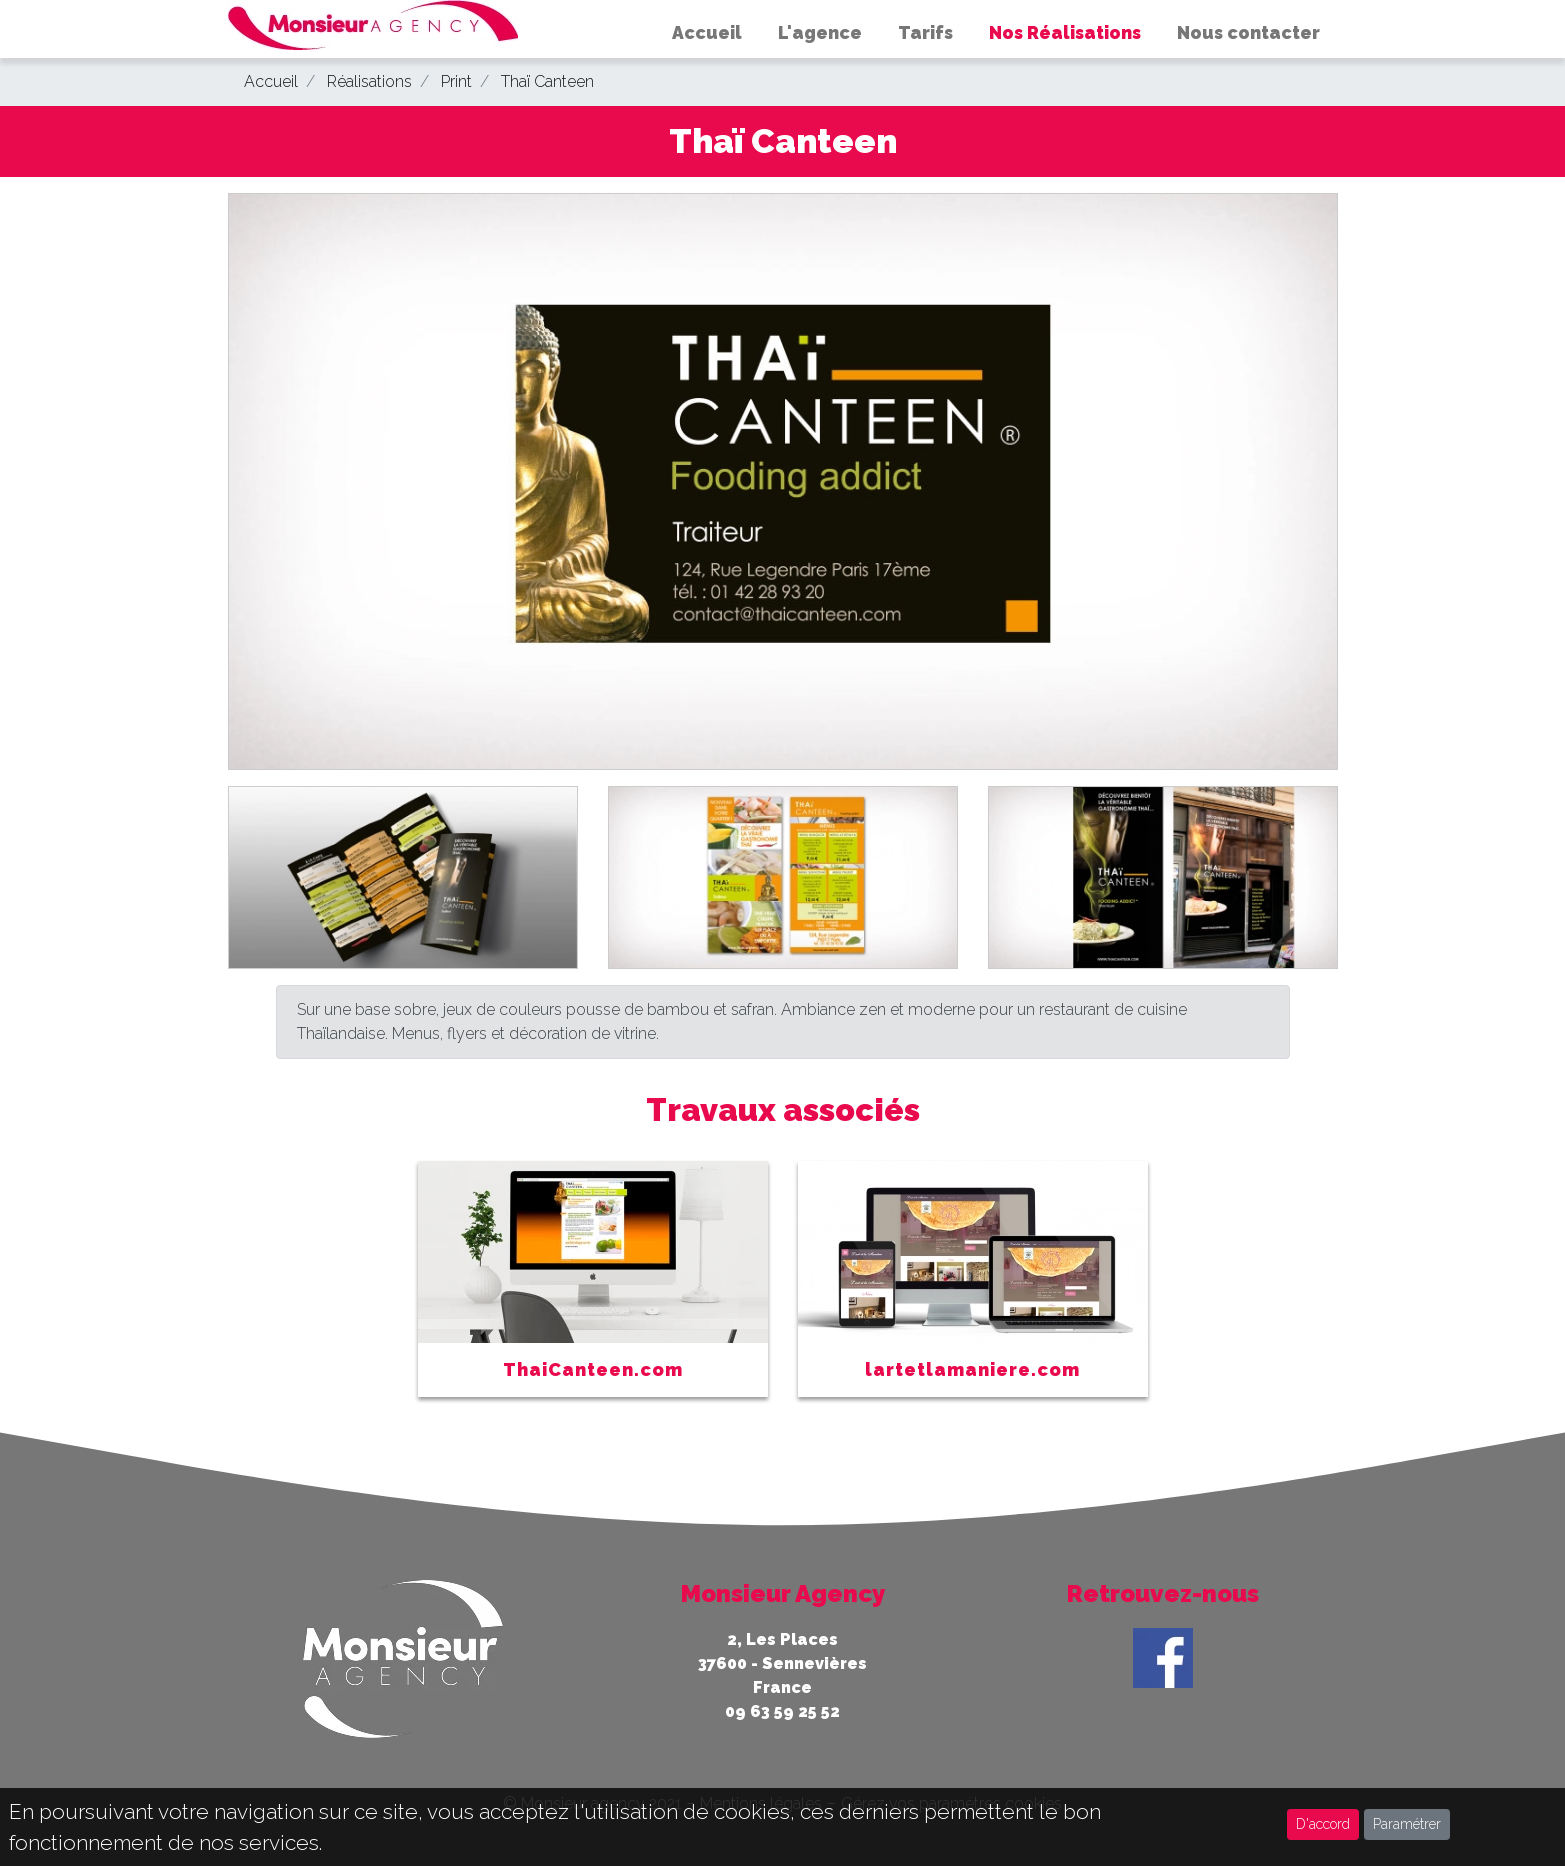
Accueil (707, 32)
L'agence (820, 32)
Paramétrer (1407, 1824)
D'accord (1323, 1824)
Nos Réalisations (1065, 32)
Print (456, 81)
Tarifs (925, 32)
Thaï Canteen (547, 81)
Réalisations (369, 81)
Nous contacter (1248, 32)
